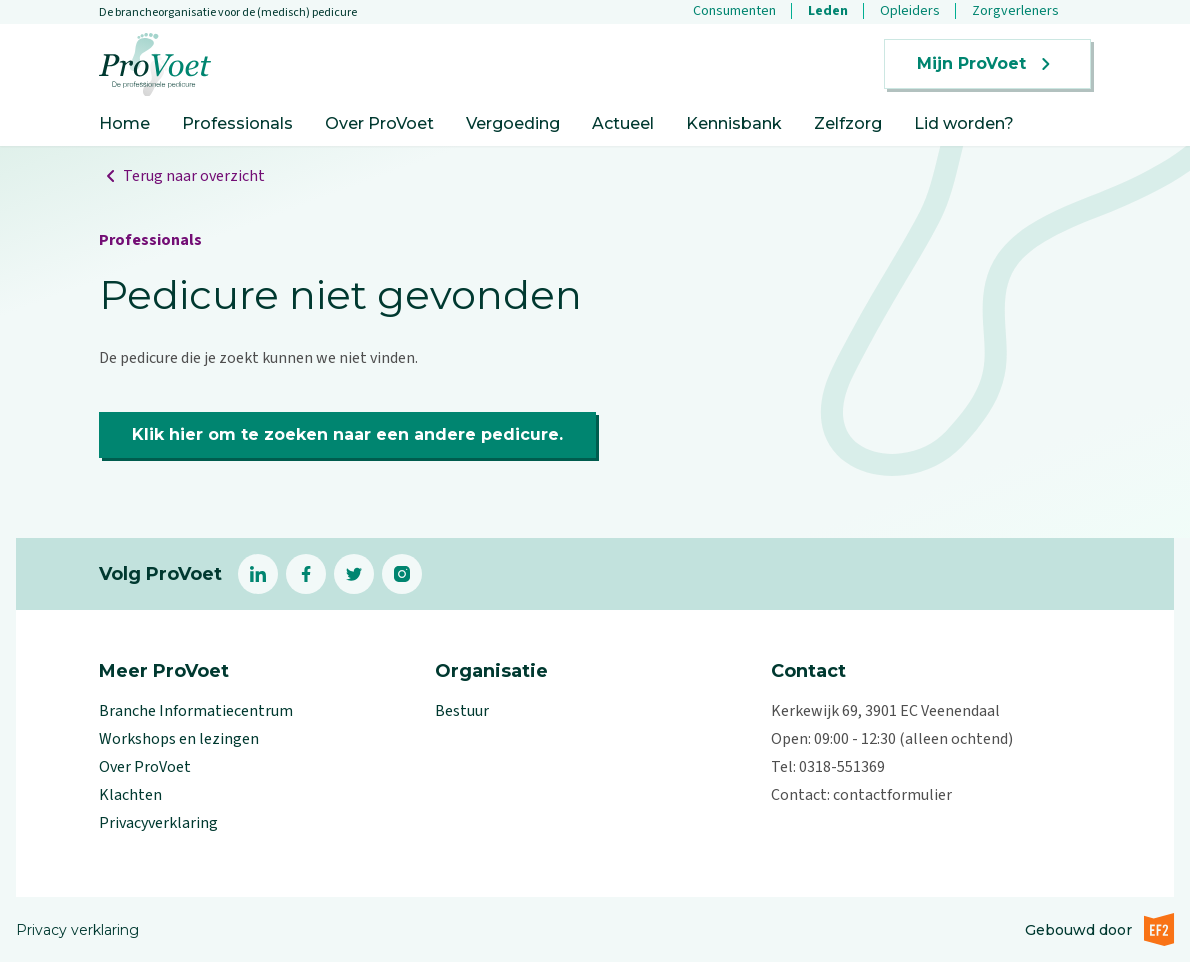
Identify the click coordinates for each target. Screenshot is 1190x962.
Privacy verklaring (77, 930)
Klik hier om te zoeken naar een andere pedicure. (347, 434)
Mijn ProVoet (987, 64)
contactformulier (892, 795)
